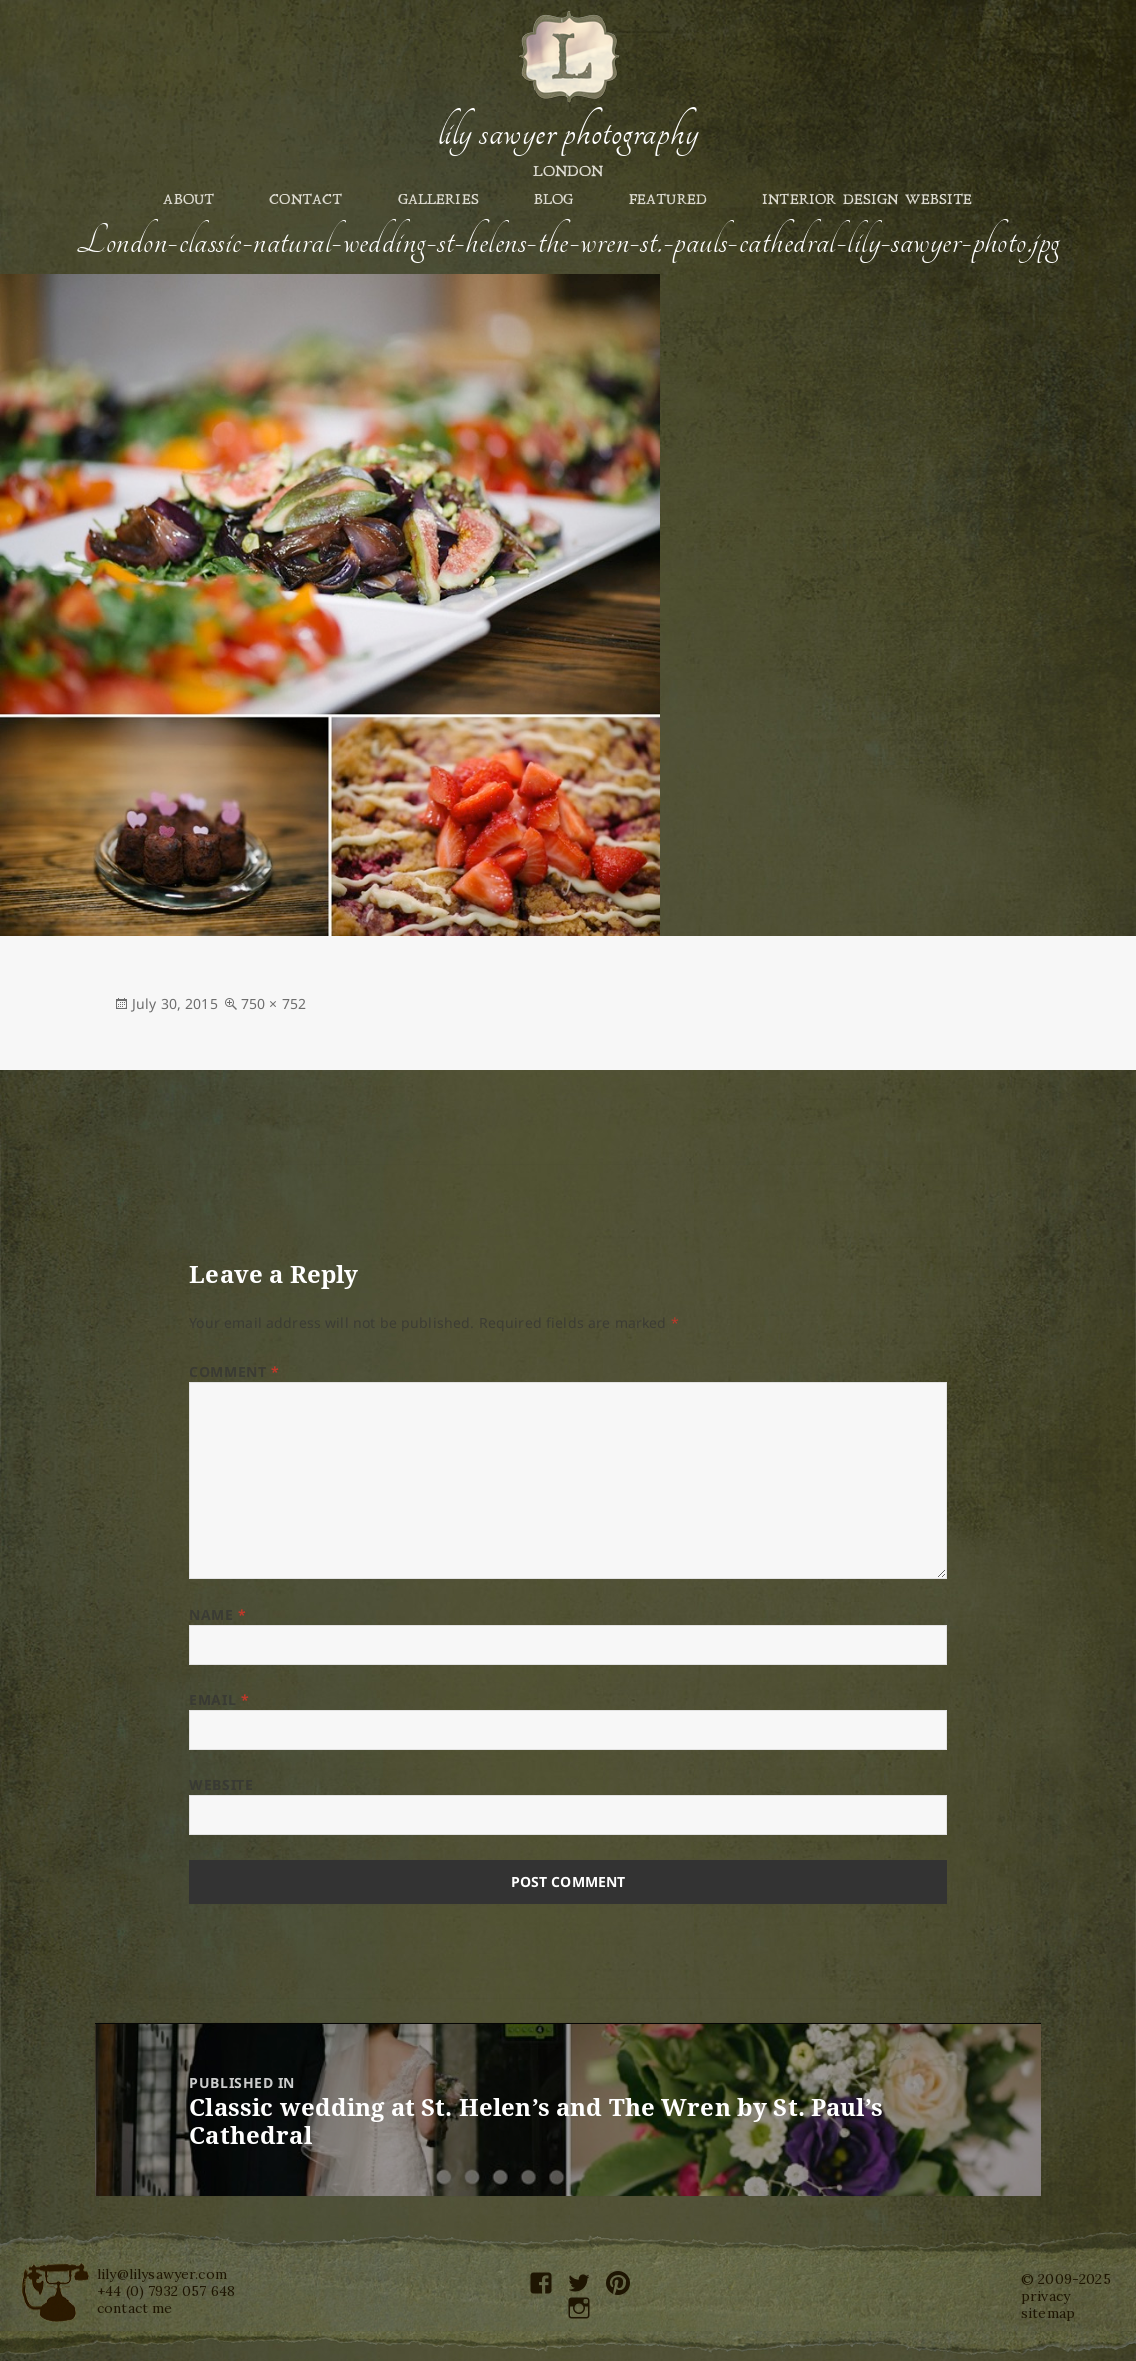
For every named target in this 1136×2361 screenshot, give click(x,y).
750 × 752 (273, 1003)
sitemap (1048, 2313)
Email (219, 1699)
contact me (135, 2308)
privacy (1045, 2296)
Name (217, 1614)
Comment (234, 1371)
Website (221, 1784)
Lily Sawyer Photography (568, 133)
